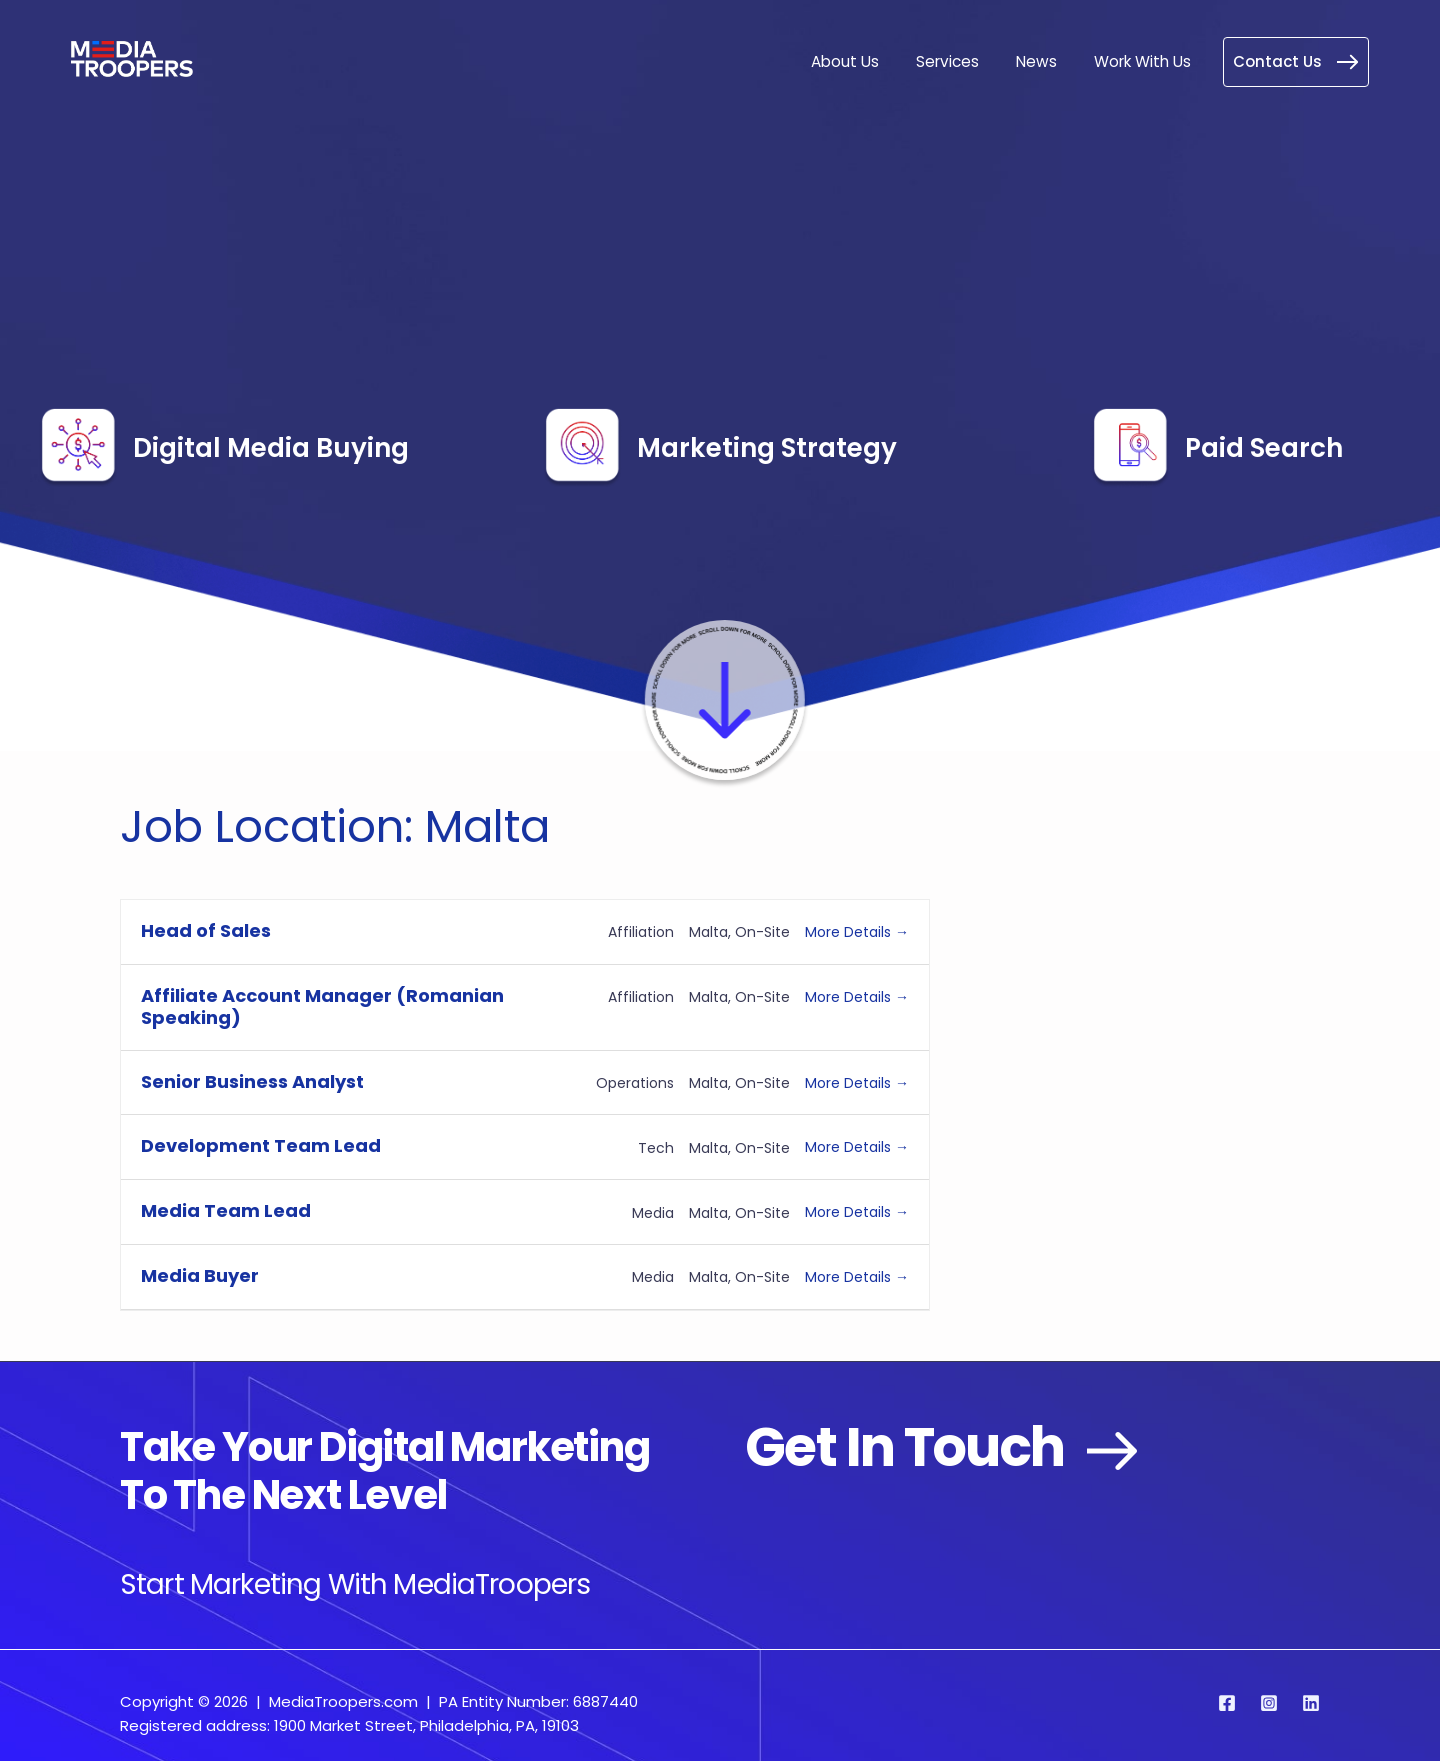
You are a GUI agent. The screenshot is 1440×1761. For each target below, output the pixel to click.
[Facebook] (1227, 1703)
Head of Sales (206, 931)
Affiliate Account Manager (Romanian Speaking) (322, 1007)
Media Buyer (200, 1276)
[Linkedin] (1311, 1703)
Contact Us (1296, 61)
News (1038, 61)
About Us (848, 61)
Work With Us (1143, 61)
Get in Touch (954, 1447)
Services (950, 61)
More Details (857, 932)
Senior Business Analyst (252, 1082)
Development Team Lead (261, 1146)
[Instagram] (1269, 1703)
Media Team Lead (226, 1211)
